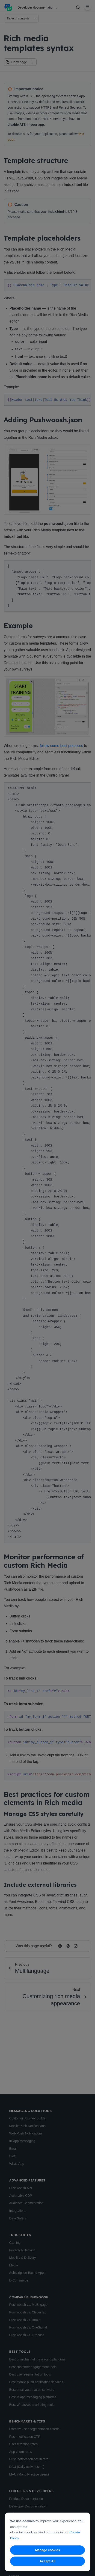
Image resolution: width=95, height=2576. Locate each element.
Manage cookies (47, 2550)
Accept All (47, 2561)
